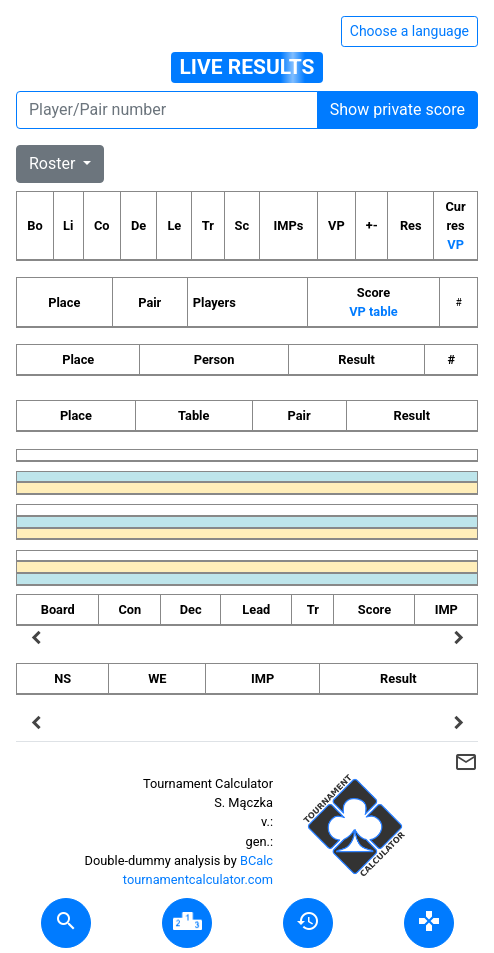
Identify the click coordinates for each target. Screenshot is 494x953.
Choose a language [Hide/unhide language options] (409, 31)
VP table (373, 311)
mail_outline (466, 762)
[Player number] (167, 110)
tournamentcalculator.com (198, 879)
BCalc (256, 860)
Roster (54, 163)
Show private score (397, 109)
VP (455, 244)
